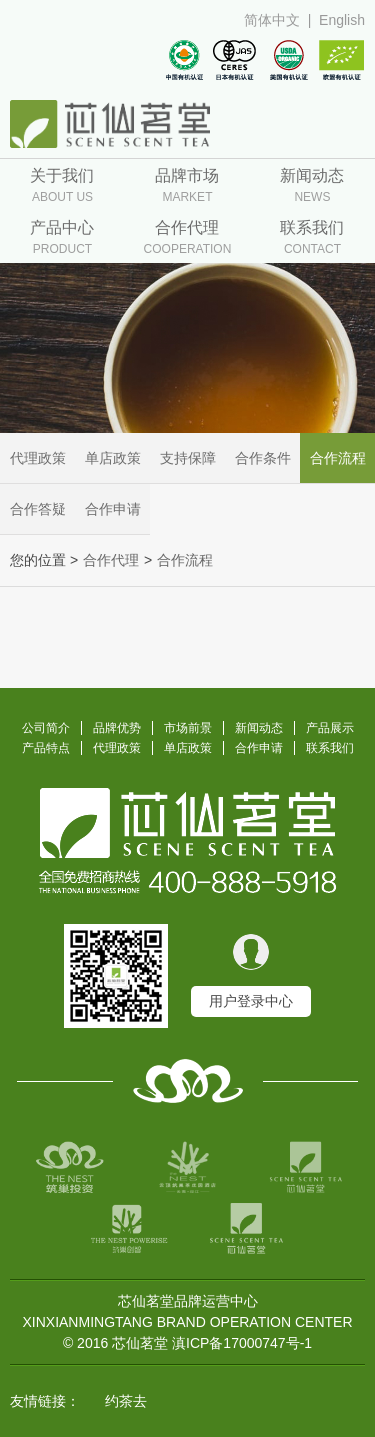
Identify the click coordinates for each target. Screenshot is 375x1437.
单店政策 (113, 458)
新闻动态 (259, 728)
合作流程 (338, 458)
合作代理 (111, 560)
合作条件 (263, 458)
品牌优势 (117, 728)
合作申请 (113, 509)
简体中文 (272, 20)
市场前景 (188, 728)
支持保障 (188, 458)
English (342, 20)
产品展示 (330, 728)
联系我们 (330, 748)
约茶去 (126, 1401)
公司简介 (46, 728)
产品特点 (46, 748)
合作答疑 (38, 509)
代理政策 (38, 458)
